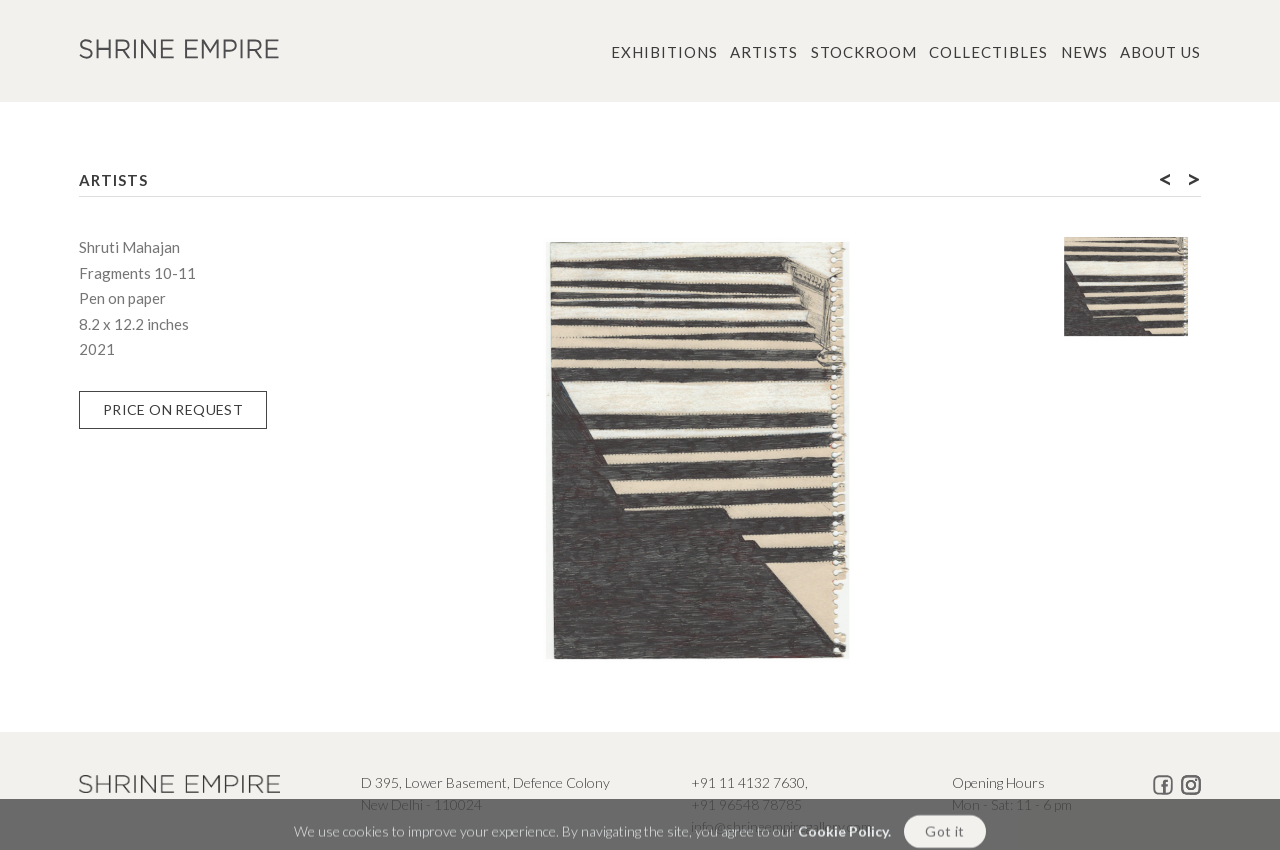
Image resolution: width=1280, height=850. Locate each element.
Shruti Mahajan (129, 247)
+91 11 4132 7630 (748, 782)
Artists (764, 52)
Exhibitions (664, 52)
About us (1160, 52)
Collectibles (988, 52)
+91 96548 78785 (746, 804)
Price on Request (173, 409)
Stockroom (864, 52)
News (1084, 52)
